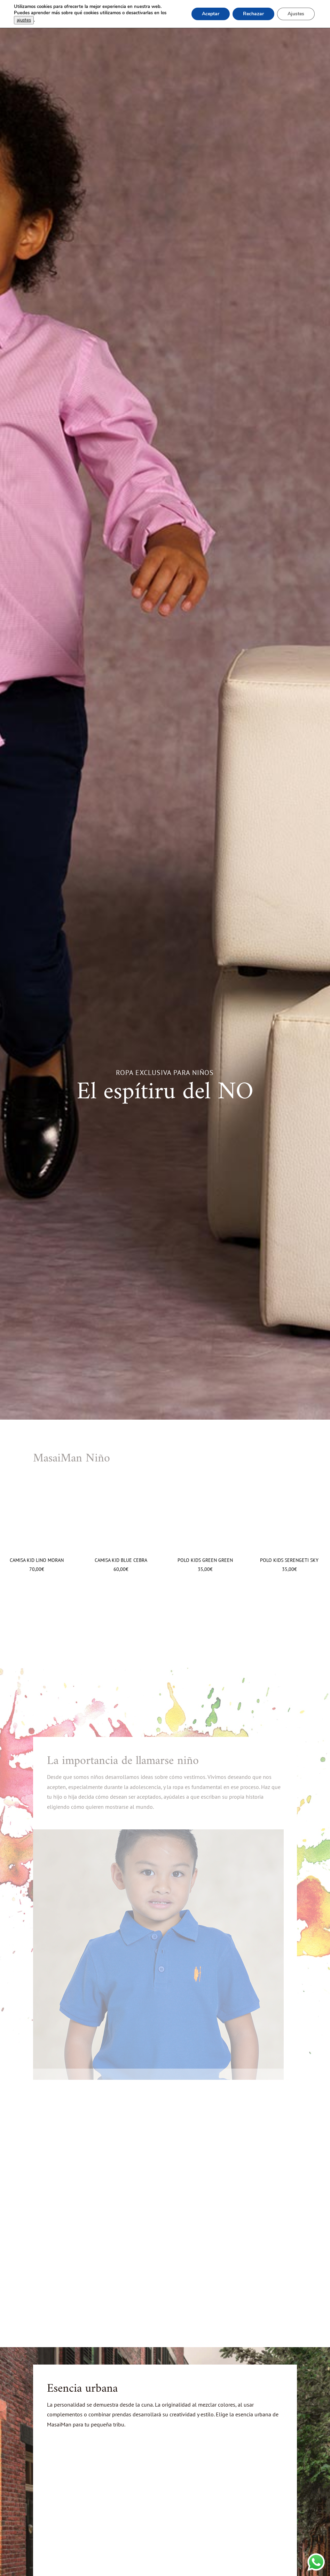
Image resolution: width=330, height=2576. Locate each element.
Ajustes (296, 13)
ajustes (24, 20)
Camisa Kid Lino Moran (37, 1560)
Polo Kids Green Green (205, 1560)
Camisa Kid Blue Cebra (121, 1560)
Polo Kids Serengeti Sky (289, 1560)
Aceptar (210, 13)
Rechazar (253, 13)
